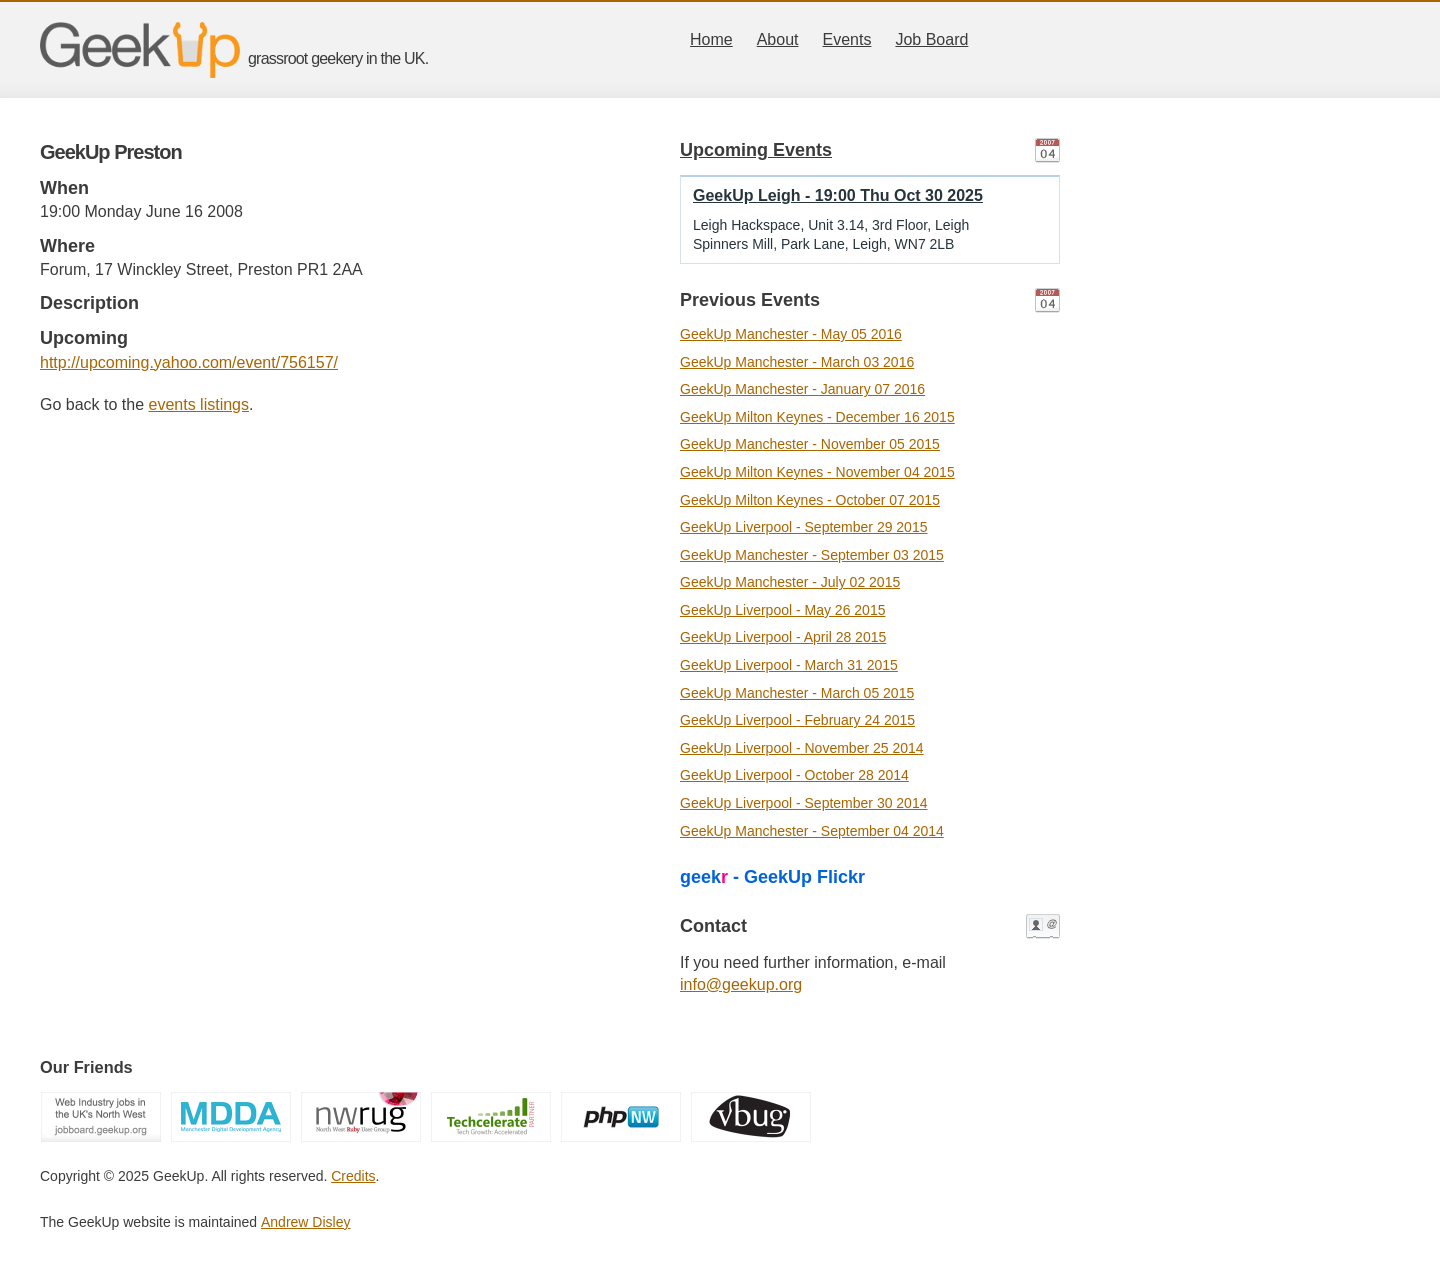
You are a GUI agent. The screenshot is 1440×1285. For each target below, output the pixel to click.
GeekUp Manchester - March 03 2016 (797, 362)
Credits (353, 1176)
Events (847, 39)
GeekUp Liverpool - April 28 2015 (783, 637)
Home (711, 39)
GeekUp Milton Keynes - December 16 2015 (817, 417)
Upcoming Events (756, 150)
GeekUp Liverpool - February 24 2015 (797, 720)
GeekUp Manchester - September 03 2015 (812, 555)
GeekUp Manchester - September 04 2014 (812, 831)
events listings (199, 404)
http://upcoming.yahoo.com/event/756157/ (189, 362)
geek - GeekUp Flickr (772, 877)
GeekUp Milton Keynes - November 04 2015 (817, 472)
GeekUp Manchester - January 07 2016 (802, 389)
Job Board (931, 39)
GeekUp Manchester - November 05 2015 (810, 444)
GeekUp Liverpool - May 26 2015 (782, 610)
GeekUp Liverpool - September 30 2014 (803, 803)
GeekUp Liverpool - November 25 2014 (802, 748)
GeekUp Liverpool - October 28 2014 (794, 775)
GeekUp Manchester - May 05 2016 (791, 334)
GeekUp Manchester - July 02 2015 (790, 582)
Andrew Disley (305, 1222)
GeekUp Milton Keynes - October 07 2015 (810, 500)
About (778, 39)
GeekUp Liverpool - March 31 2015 (789, 665)
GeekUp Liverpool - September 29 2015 (803, 527)
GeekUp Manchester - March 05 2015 (797, 693)
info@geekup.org (741, 984)
